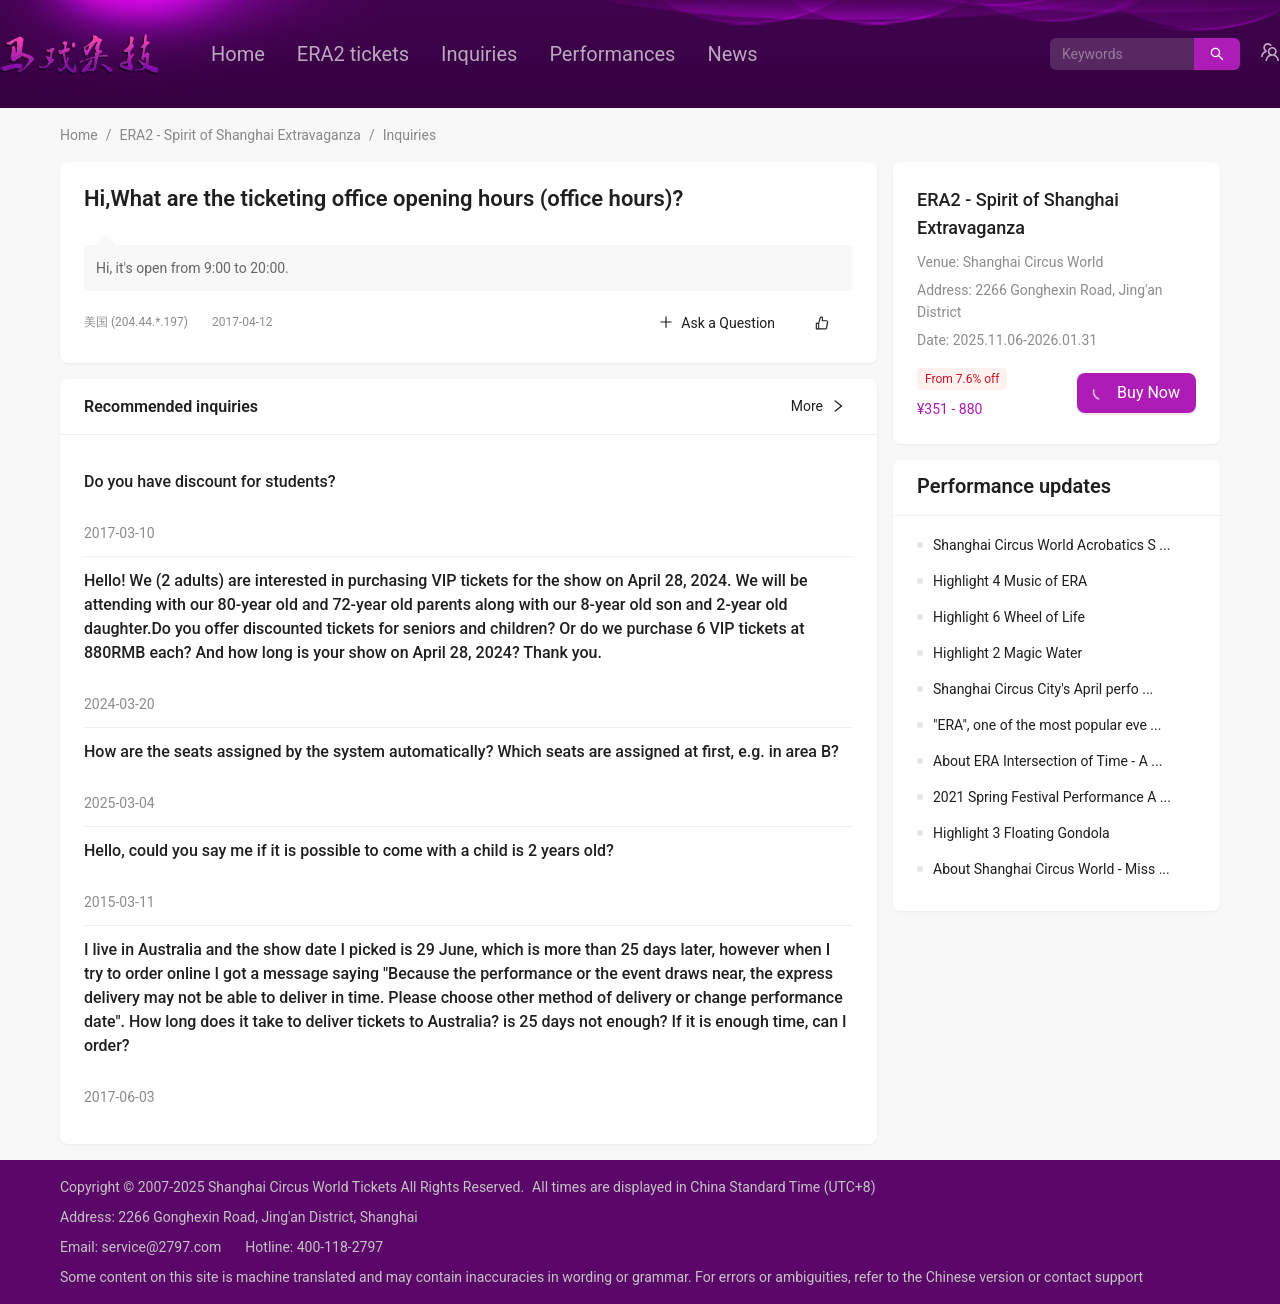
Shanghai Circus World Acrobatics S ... (1051, 545)
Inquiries (479, 54)
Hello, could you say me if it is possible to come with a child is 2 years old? (349, 850)
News (732, 54)
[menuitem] (238, 54)
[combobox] (1114, 54)
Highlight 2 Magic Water (1007, 653)
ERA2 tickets (353, 54)
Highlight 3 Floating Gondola (1021, 833)
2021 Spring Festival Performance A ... (1052, 797)
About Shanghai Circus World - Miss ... (1051, 869)
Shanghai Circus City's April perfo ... (1043, 689)
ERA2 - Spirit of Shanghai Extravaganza (239, 135)
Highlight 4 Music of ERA (1010, 581)
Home (238, 54)
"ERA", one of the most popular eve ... (1047, 725)
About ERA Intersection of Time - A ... (1047, 761)
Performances (612, 54)
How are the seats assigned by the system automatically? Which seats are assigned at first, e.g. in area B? (461, 751)
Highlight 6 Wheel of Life (1009, 617)
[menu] (525, 54)
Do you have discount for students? (209, 481)
